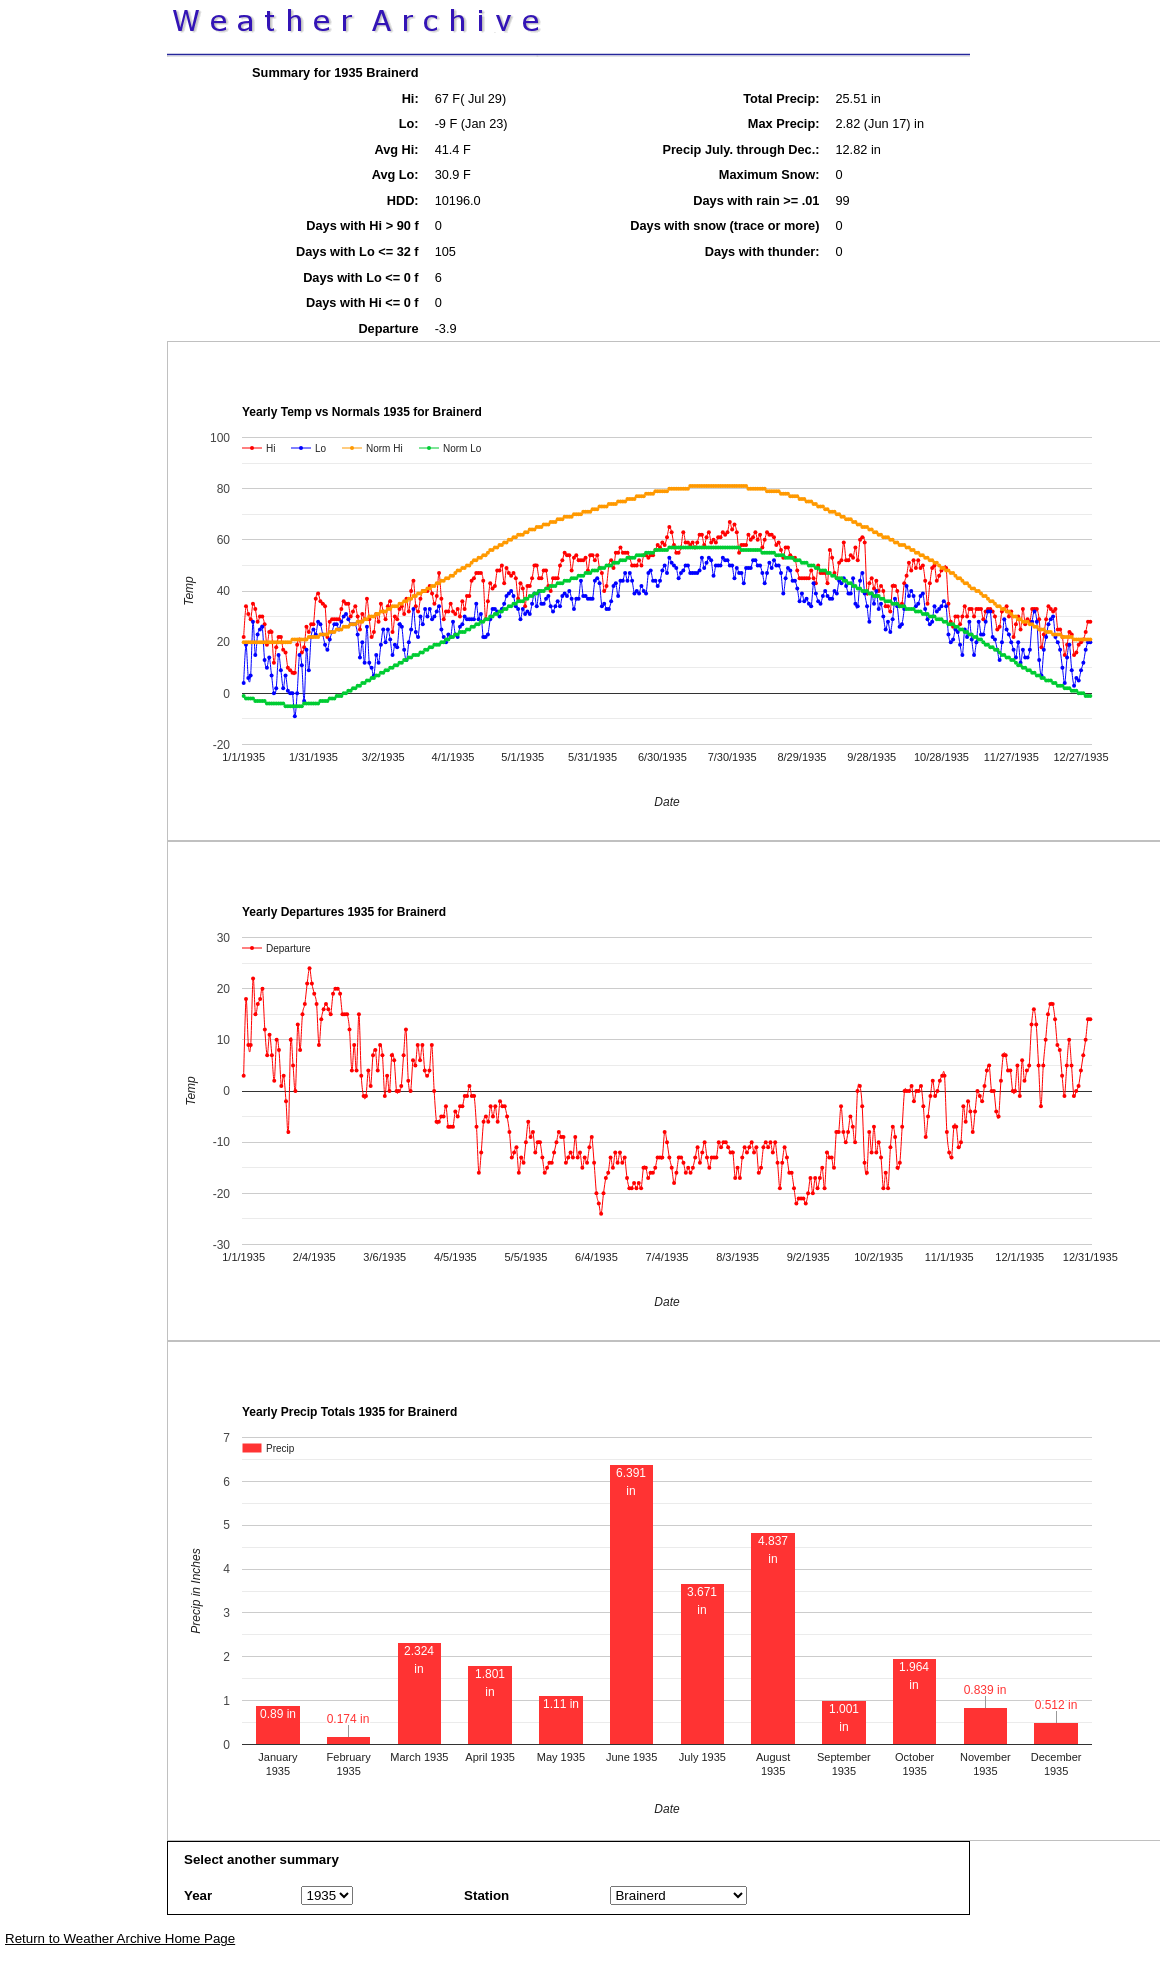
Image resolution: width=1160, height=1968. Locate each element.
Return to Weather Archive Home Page (120, 1938)
